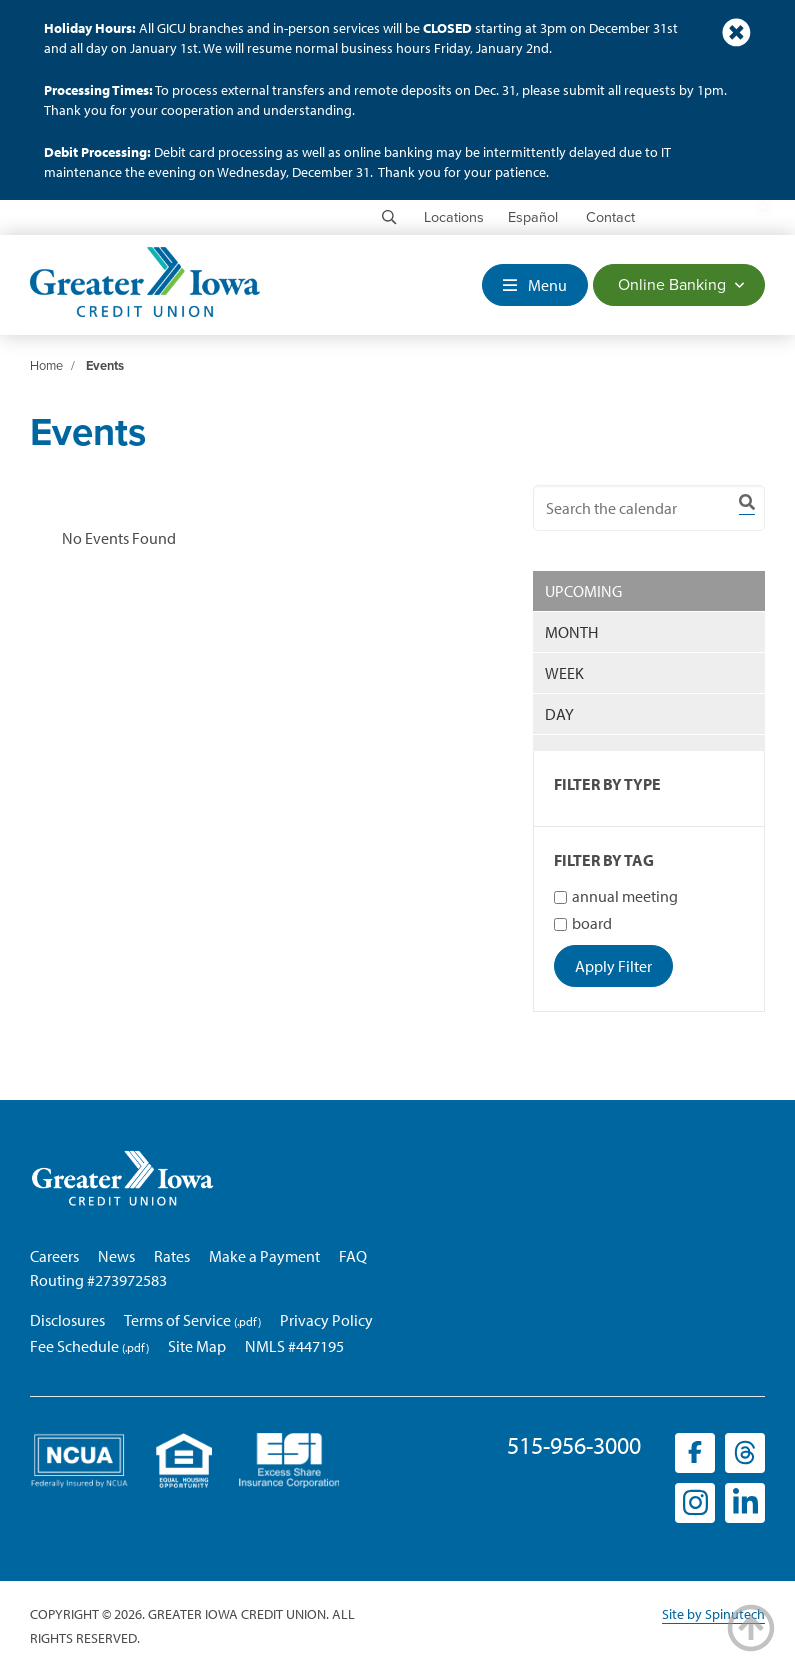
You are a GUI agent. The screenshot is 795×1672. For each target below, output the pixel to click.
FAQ (353, 1256)
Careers (54, 1256)
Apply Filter (613, 966)
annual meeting (616, 896)
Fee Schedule (74, 1346)
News (116, 1256)
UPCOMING (583, 591)
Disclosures (67, 1320)
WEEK (564, 673)
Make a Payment (264, 1256)
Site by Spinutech (713, 1614)
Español (533, 217)
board (583, 923)
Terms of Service (177, 1320)
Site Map (197, 1346)
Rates (172, 1256)
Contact (610, 217)
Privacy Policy (326, 1320)
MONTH (571, 632)
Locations (454, 217)
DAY (559, 714)
